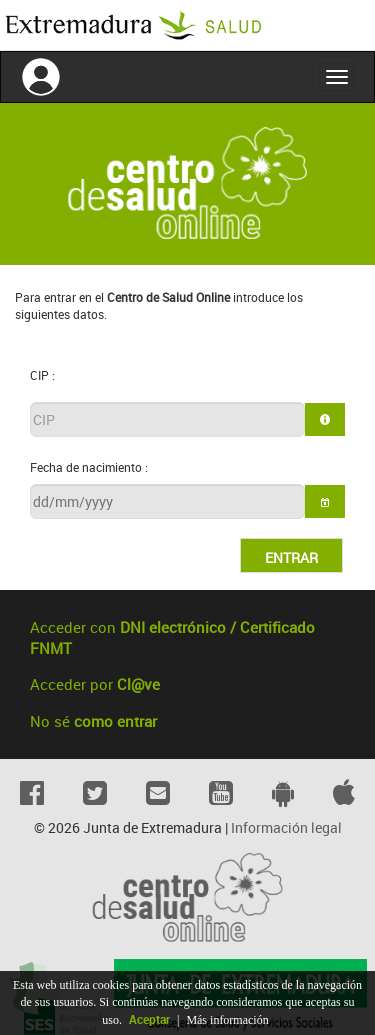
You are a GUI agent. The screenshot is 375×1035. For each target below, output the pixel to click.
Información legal (286, 827)
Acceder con (172, 637)
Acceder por (95, 684)
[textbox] (167, 419)
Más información (227, 1020)
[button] (325, 501)
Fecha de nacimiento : (89, 467)
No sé (93, 721)
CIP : (42, 375)
